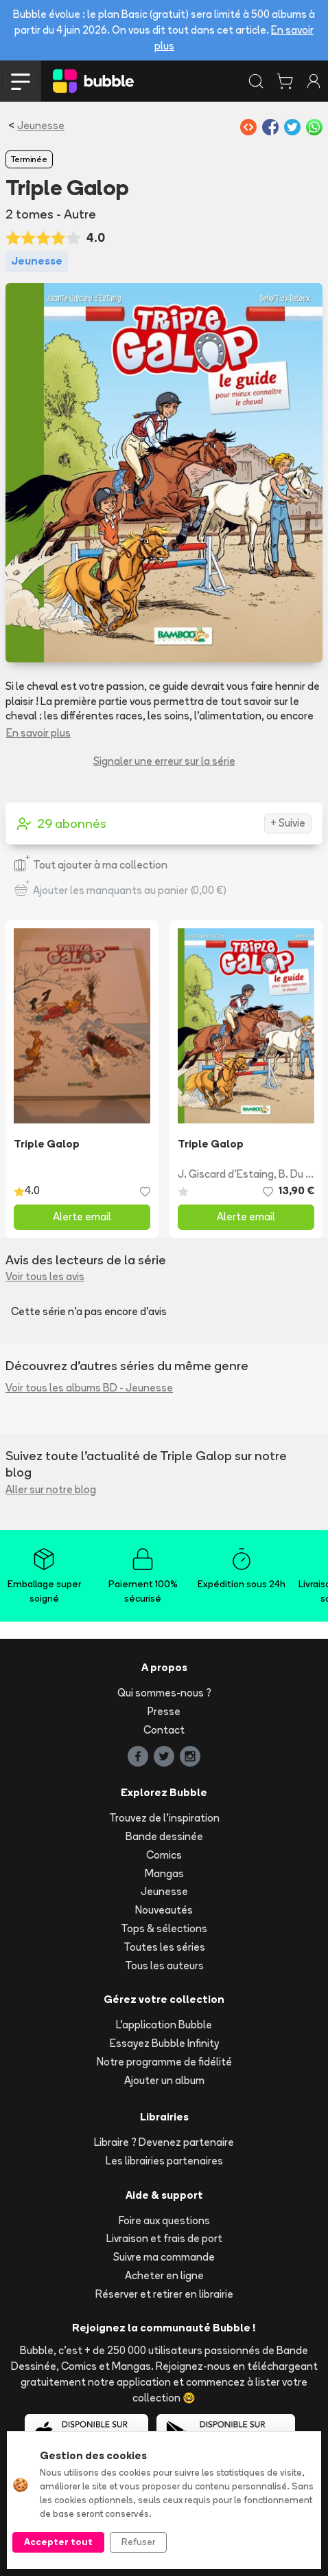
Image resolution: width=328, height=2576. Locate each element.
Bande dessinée (164, 1836)
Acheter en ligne (164, 2275)
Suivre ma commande (164, 2256)
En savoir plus (38, 732)
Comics (164, 1854)
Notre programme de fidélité (164, 2061)
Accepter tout (58, 2541)
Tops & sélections (164, 1928)
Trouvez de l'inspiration (164, 1817)
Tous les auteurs (164, 1965)
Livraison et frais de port (164, 2238)
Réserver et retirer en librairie (164, 2293)
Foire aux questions (164, 2220)
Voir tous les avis (44, 1276)
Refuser (138, 2541)
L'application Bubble (164, 2024)
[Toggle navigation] (20, 81)
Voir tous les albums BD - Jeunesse (89, 1387)
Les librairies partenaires (164, 2160)
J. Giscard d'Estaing (226, 1173)
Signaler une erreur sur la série (164, 761)
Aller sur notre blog (50, 1489)
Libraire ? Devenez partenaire (164, 2142)
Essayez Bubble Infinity (164, 2043)
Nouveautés (164, 1909)
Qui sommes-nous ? (164, 1692)
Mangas (164, 1873)
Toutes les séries (164, 1946)
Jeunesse (41, 125)
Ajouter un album (164, 2080)
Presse (164, 1711)
